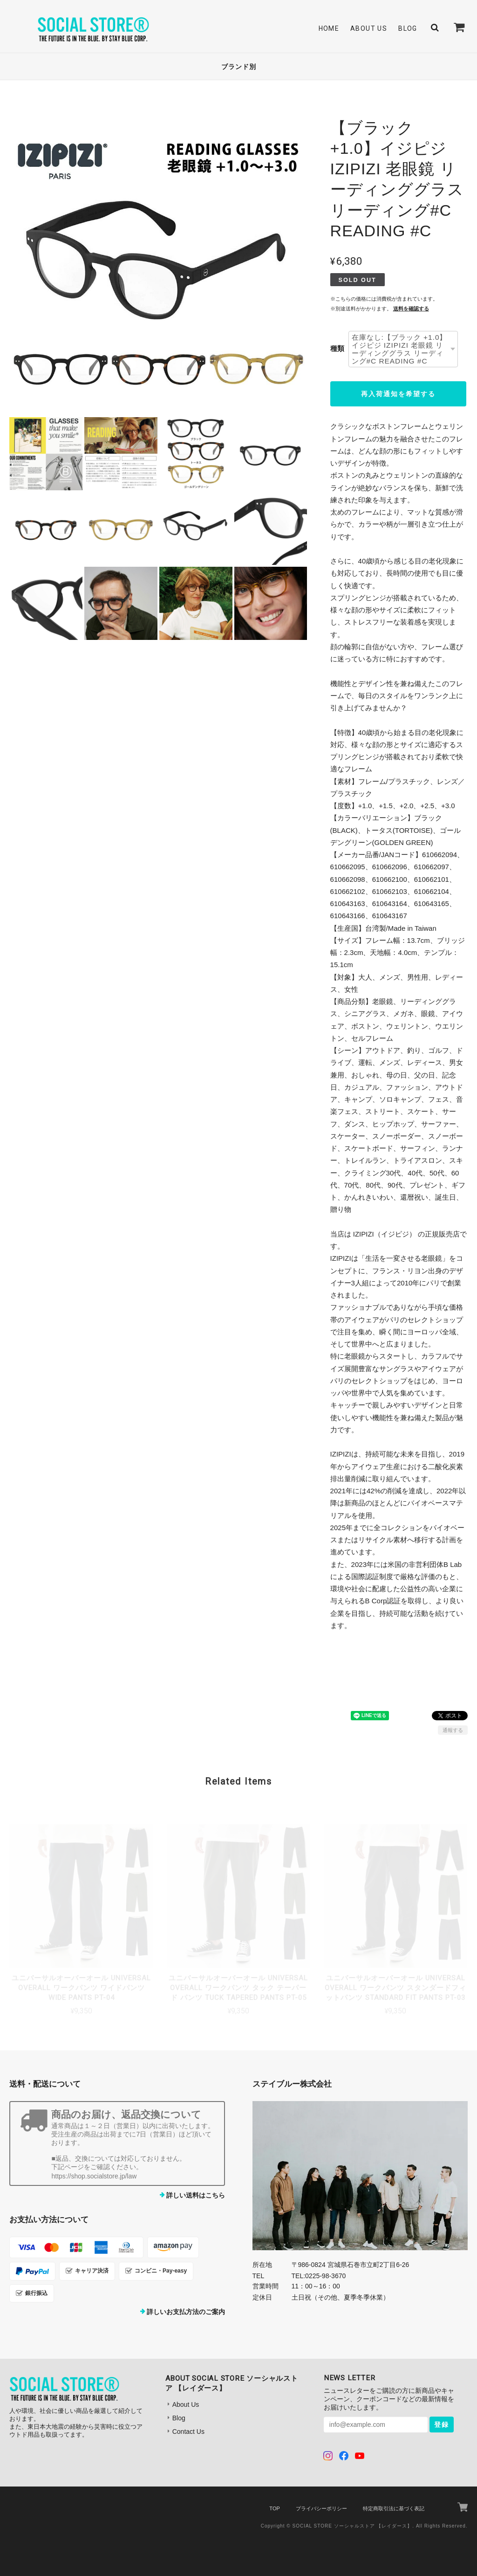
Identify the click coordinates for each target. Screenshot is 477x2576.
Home (329, 28)
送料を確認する (411, 308)
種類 (337, 348)
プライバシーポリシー (321, 2508)
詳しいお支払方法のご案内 (186, 2311)
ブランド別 (238, 66)
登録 (441, 2424)
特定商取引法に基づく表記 (393, 2508)
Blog (407, 28)
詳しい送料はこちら (195, 2195)
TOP (274, 2508)
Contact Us (188, 2431)
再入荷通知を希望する (398, 394)
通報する (453, 1730)
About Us (368, 28)
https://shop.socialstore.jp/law (93, 2176)
